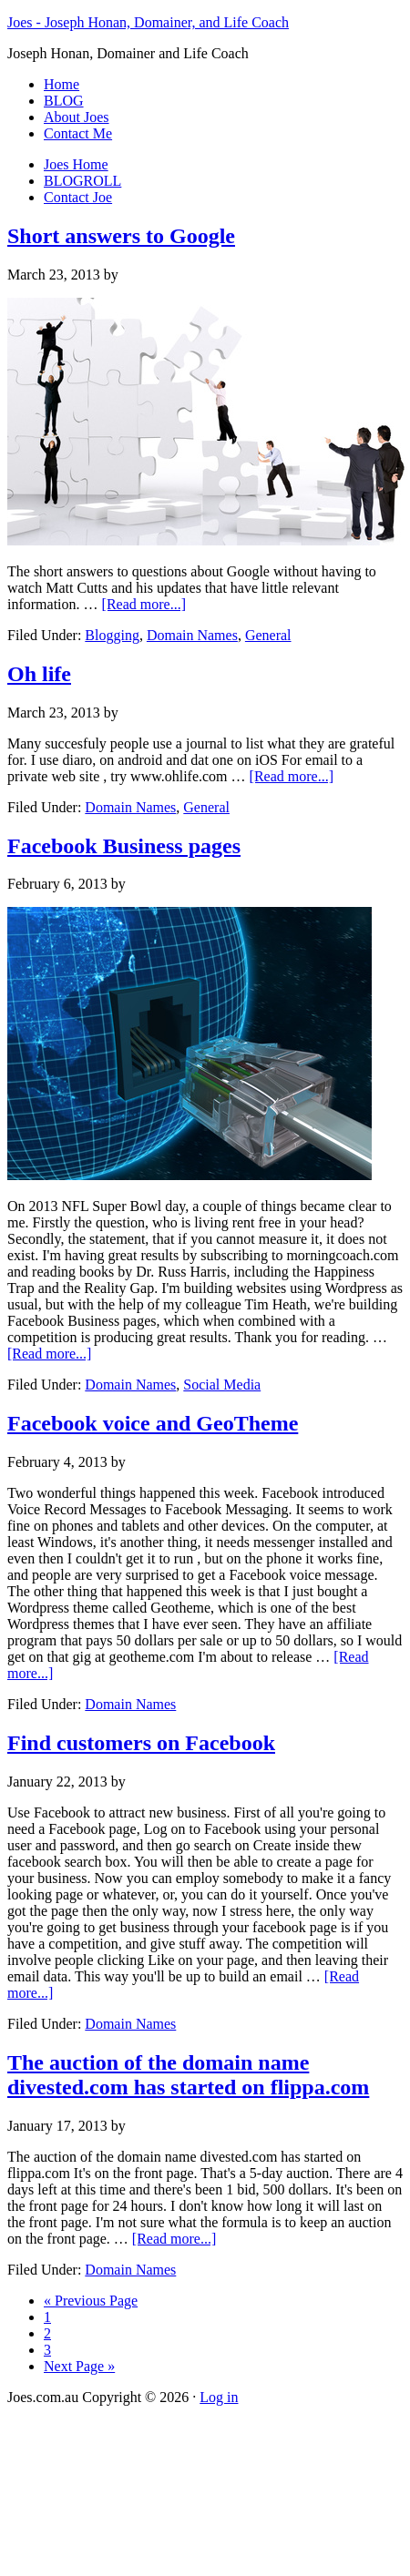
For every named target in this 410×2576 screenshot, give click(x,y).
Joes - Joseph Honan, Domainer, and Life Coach (148, 22)
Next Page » (79, 2366)
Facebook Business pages (124, 846)
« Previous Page (91, 2300)
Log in (219, 2397)
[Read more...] (144, 604)
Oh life (39, 674)
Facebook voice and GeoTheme (152, 1423)
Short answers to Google (121, 236)
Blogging (112, 635)
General (268, 635)
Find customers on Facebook (141, 1743)
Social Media (222, 1384)
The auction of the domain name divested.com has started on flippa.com (188, 2075)
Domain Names (192, 635)
